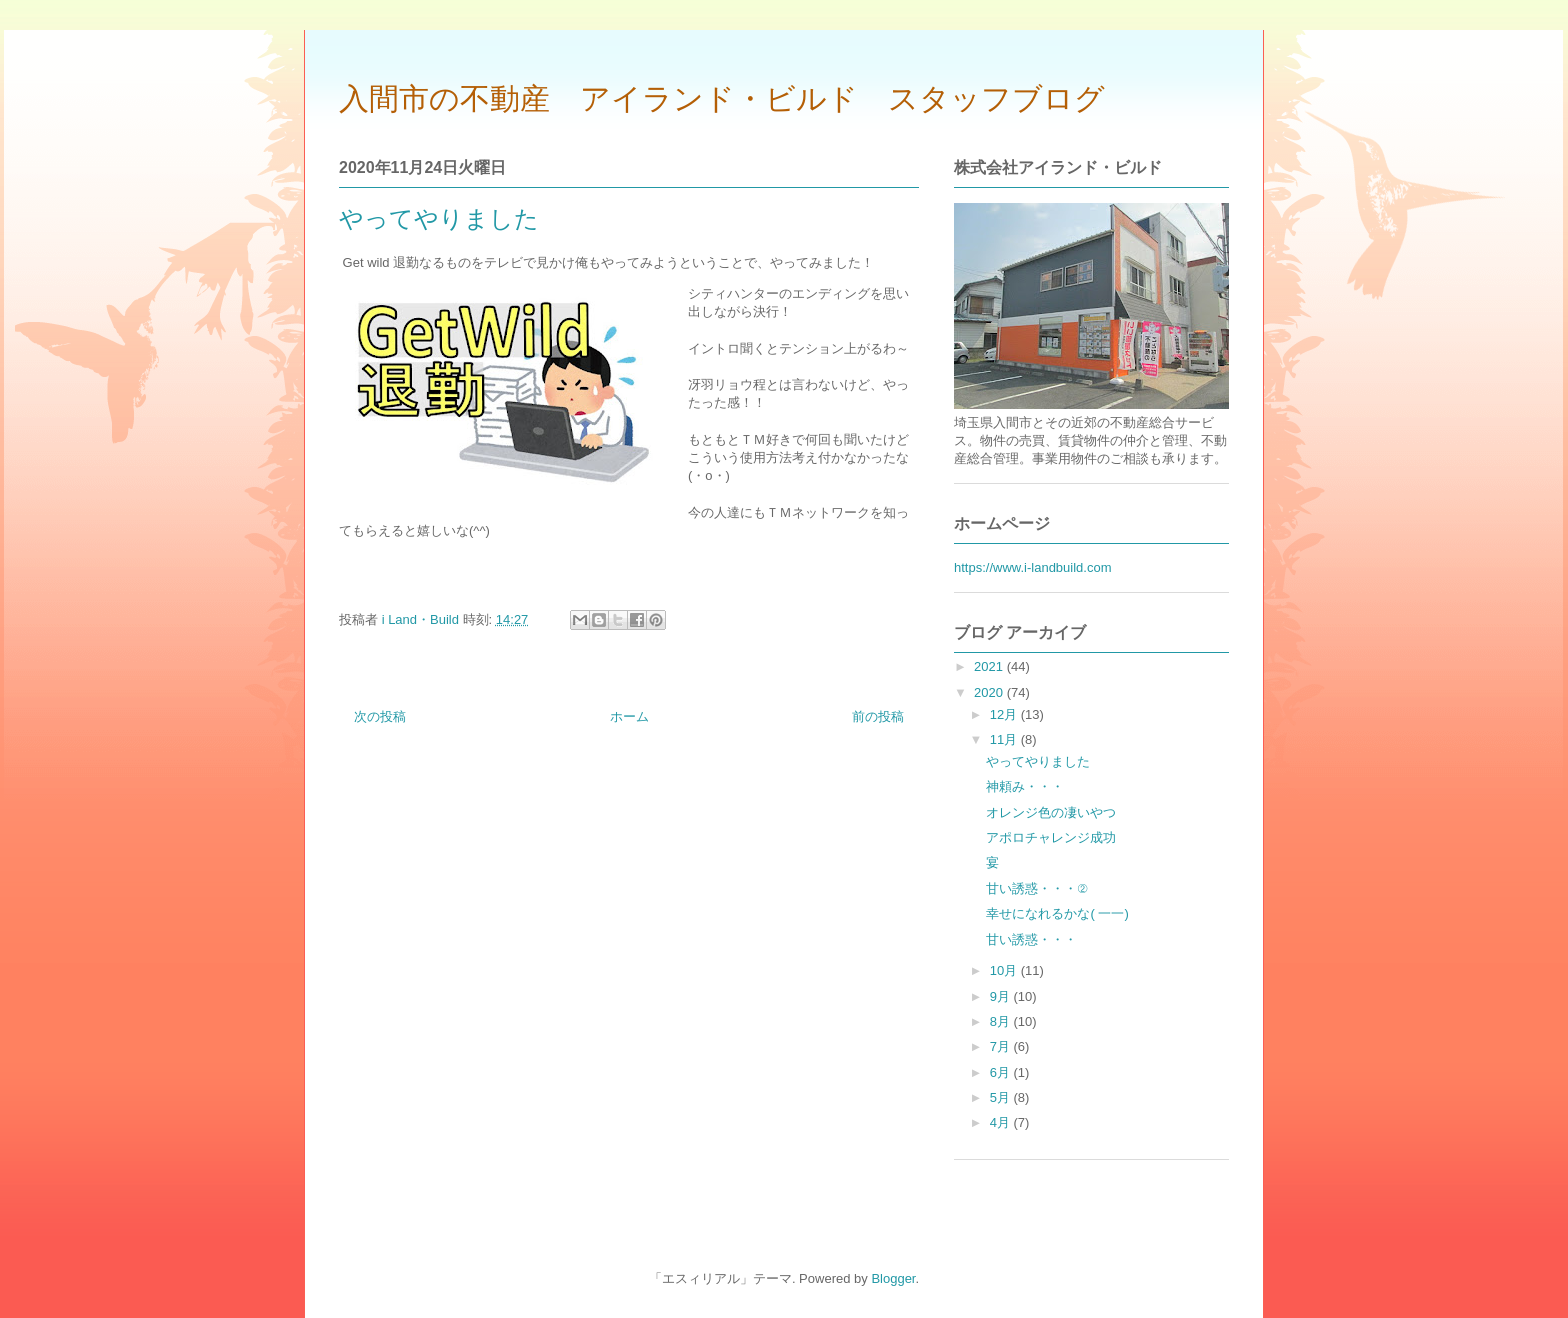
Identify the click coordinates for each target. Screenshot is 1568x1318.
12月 (1005, 714)
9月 (1002, 996)
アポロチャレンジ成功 (1051, 837)
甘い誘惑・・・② (1036, 888)
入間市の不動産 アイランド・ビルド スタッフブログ (722, 98)
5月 (1002, 1097)
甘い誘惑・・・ (1031, 939)
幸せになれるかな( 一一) (1057, 913)
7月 (1002, 1046)
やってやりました (1038, 761)
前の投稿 (878, 716)
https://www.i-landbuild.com (1033, 567)
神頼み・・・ (1025, 786)
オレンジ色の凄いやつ (1051, 812)
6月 (1002, 1072)
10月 (1005, 970)
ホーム (629, 716)
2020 (990, 692)
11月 (1005, 739)
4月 (1002, 1122)
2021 (990, 666)
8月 (1002, 1021)
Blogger (893, 1278)
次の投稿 (380, 716)
